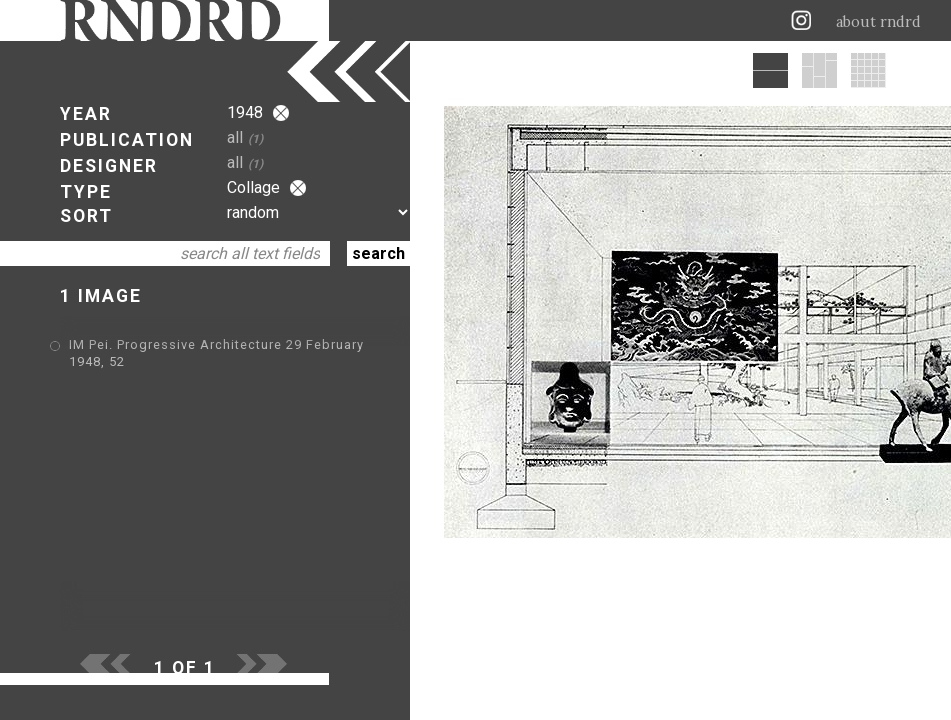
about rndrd (878, 22)
